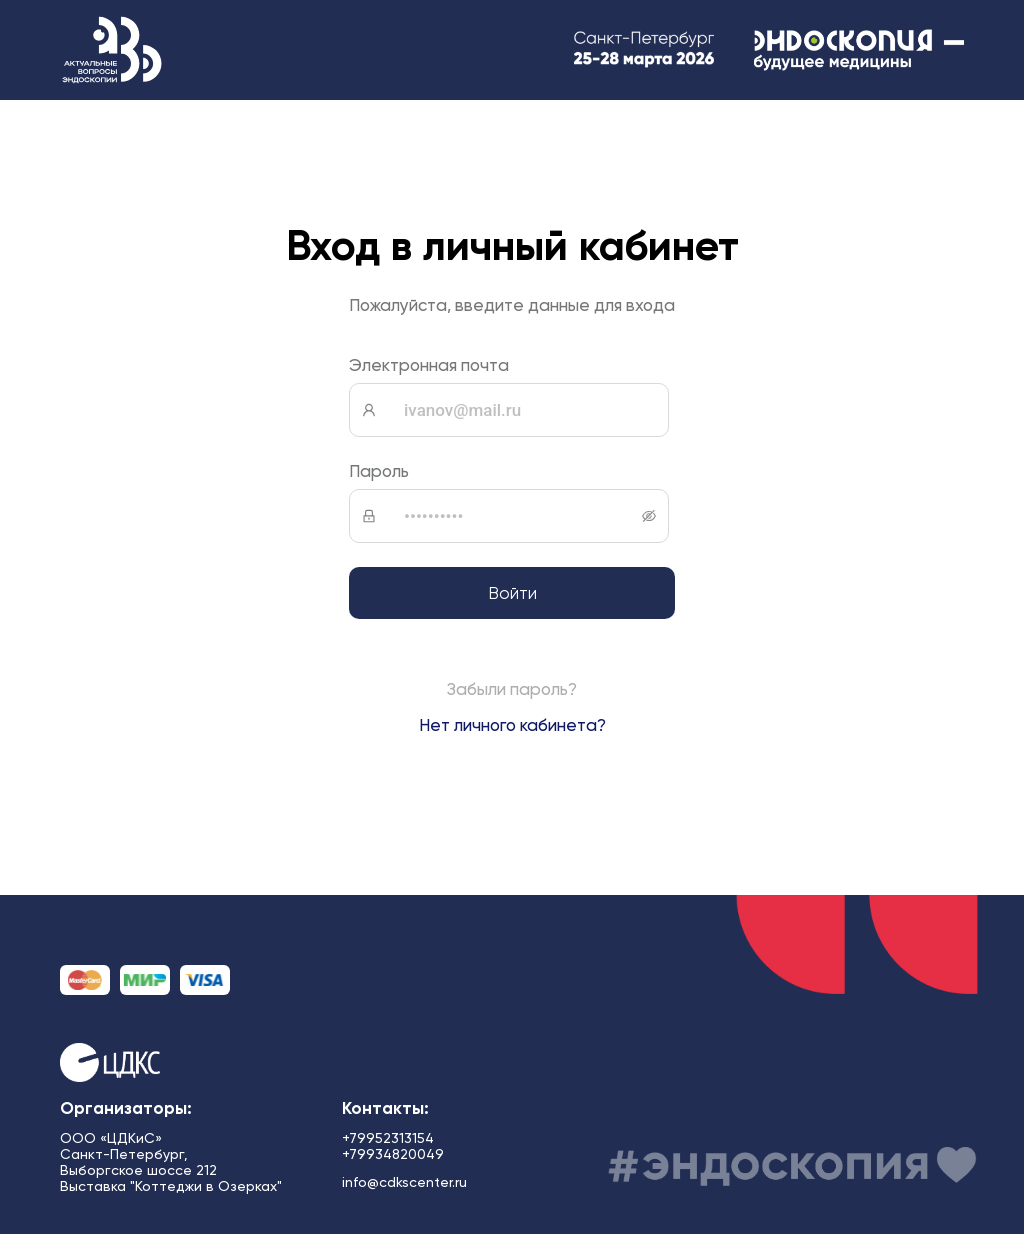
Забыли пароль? (512, 689)
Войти (512, 593)
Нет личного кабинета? (512, 725)
